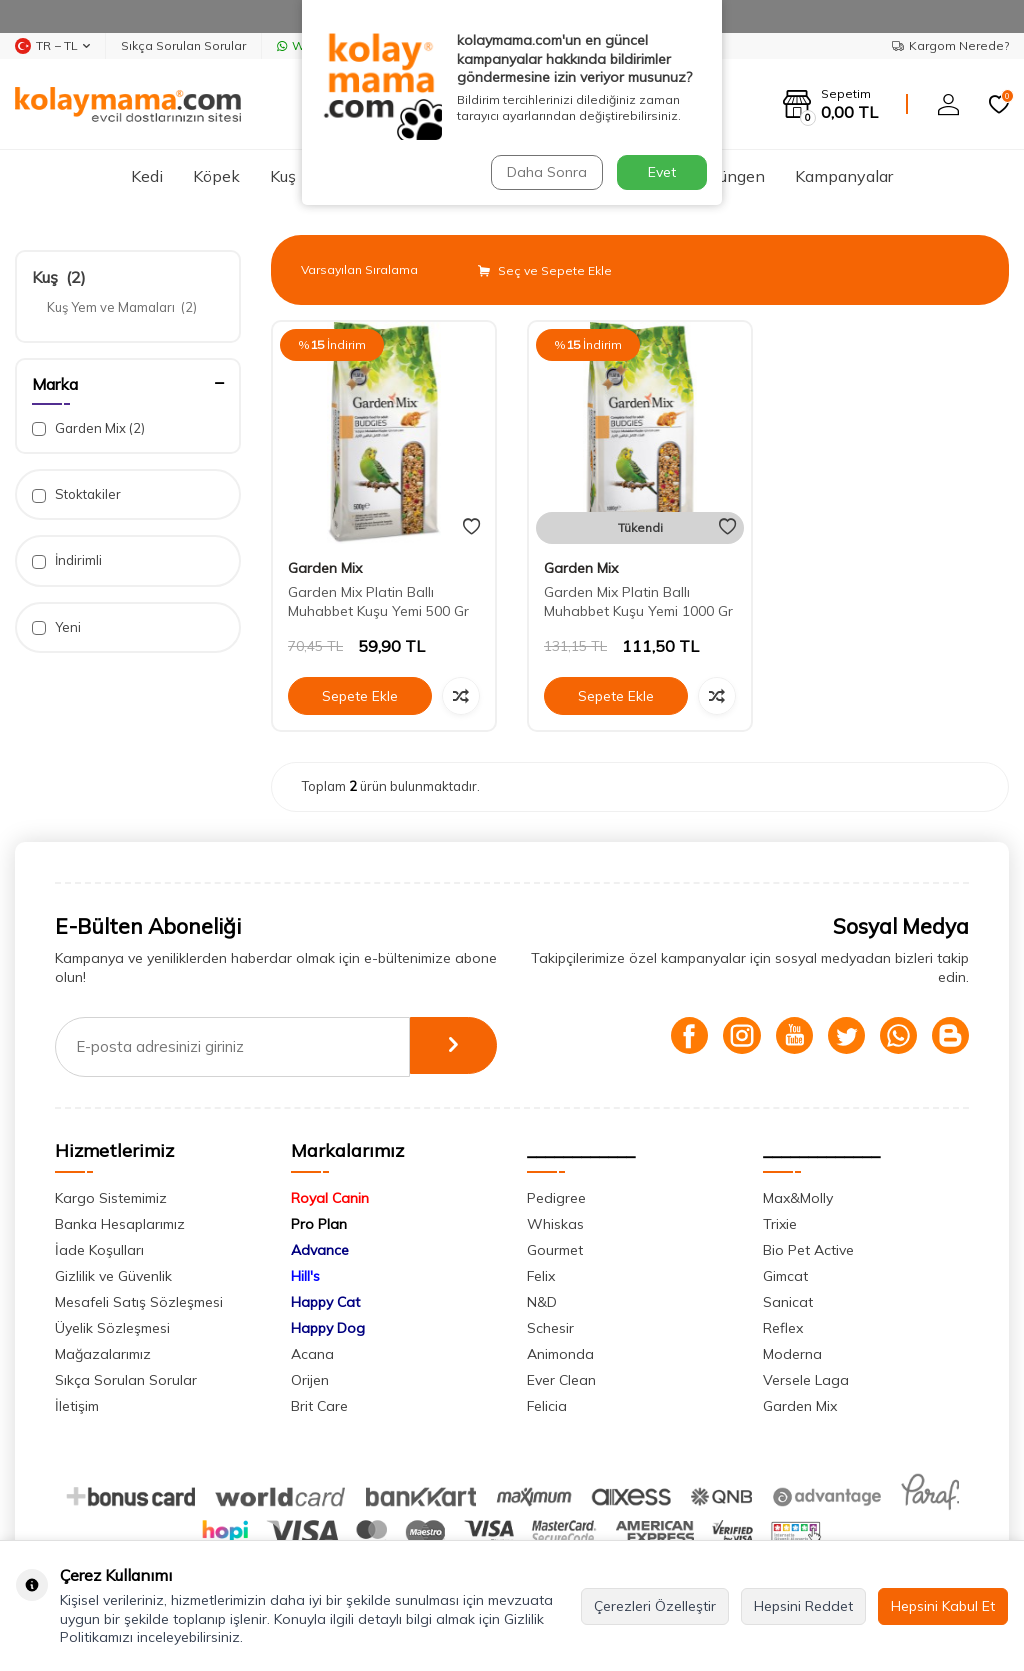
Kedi (147, 176)
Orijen (310, 1380)
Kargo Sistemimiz (111, 1198)
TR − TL (52, 46)
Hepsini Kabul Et (943, 1606)
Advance (320, 1250)
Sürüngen (730, 176)
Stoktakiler (76, 494)
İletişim (77, 1406)
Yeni (56, 627)
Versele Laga (806, 1380)
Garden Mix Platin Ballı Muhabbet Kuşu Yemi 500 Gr (378, 601)
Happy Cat (325, 1302)
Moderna (792, 1354)
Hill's (305, 1276)
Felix (541, 1276)
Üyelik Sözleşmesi (112, 1328)
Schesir (550, 1328)
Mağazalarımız (103, 1354)
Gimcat (785, 1276)
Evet (662, 172)
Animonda (560, 1354)
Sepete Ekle (360, 696)
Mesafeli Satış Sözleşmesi (139, 1302)
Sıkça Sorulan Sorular (183, 45)
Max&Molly (798, 1198)
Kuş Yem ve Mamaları (122, 307)
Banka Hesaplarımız (120, 1224)
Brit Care (319, 1406)
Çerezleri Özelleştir (655, 1606)
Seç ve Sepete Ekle (545, 270)
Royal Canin (330, 1198)
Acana (312, 1354)
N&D (542, 1302)
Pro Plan (319, 1224)
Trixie (780, 1224)
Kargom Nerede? (950, 45)
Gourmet (555, 1250)
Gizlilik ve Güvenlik (113, 1276)
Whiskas (555, 1224)
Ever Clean (561, 1380)
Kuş (283, 176)
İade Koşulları (99, 1250)
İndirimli (67, 560)
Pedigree (556, 1198)
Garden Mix (88, 428)
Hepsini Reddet (803, 1606)
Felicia (547, 1406)
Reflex (783, 1328)
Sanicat (788, 1302)
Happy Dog (328, 1328)
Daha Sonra (546, 172)
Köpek (216, 176)
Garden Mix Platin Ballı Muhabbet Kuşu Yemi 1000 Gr (638, 601)
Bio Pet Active (808, 1250)
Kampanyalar (844, 176)
